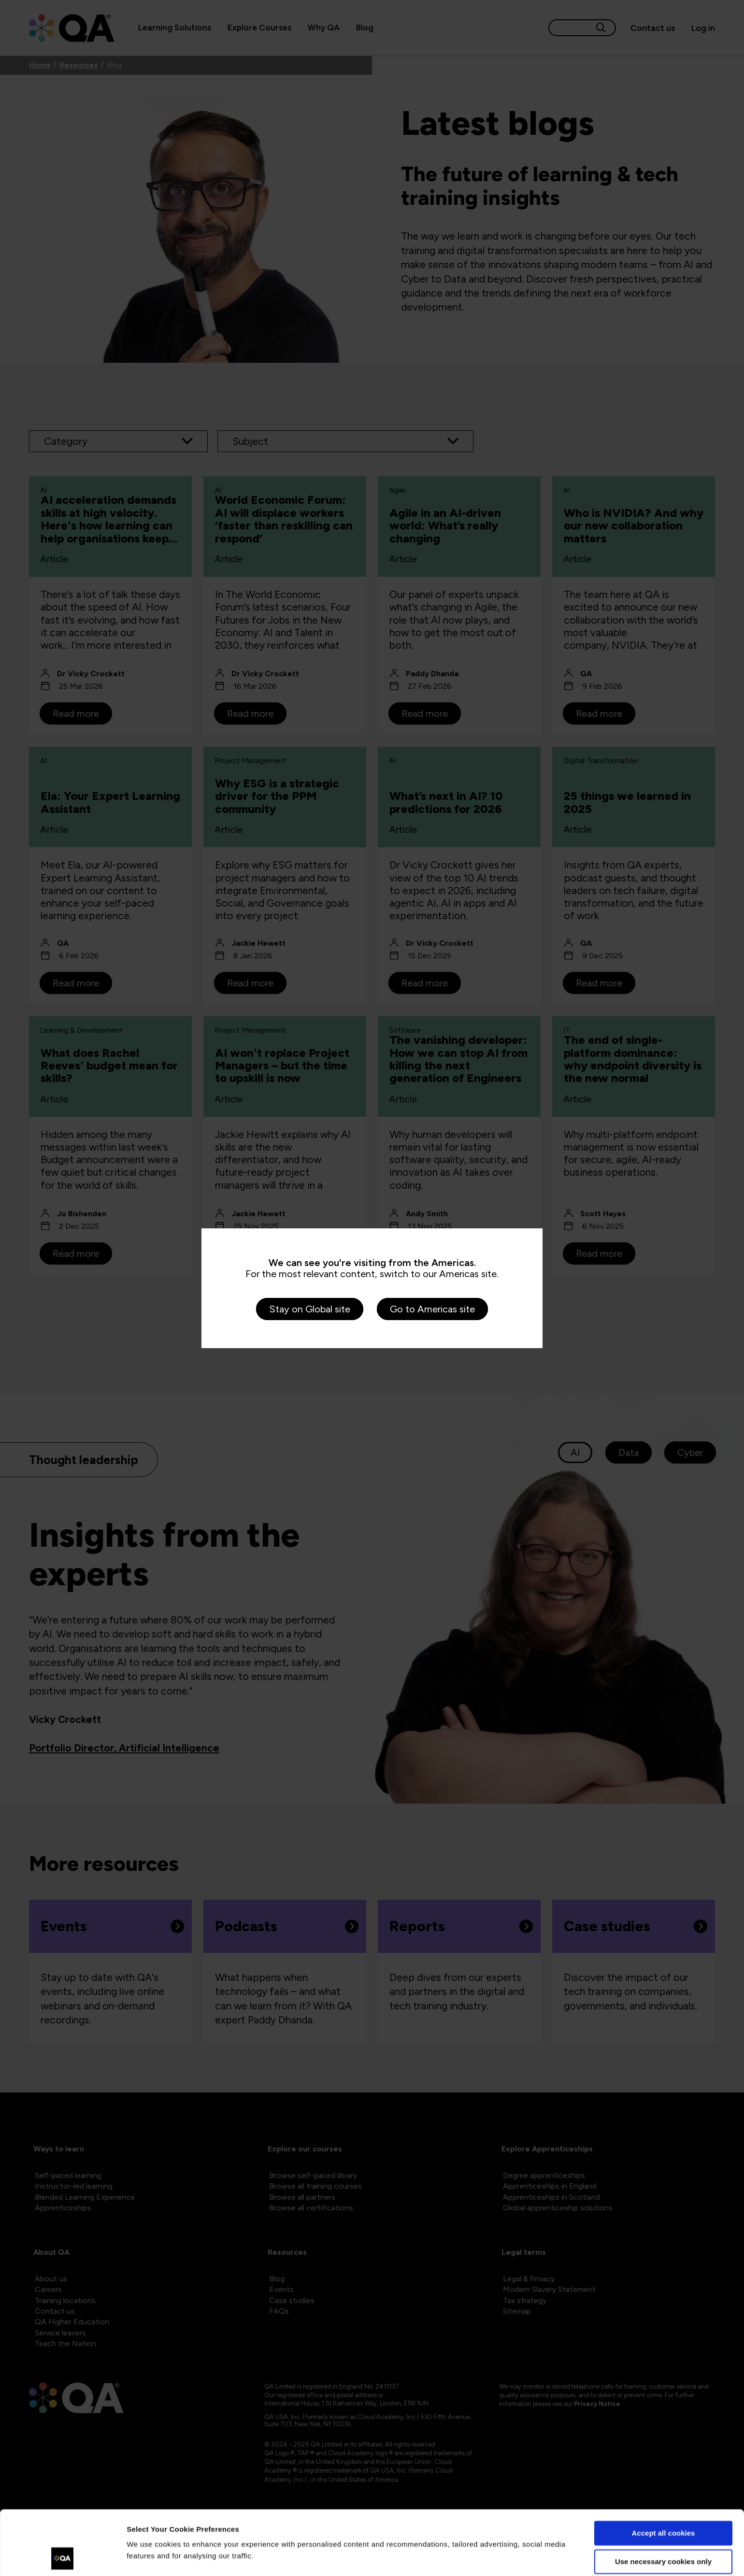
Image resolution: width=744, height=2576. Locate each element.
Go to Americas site (432, 1309)
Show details (149, 2557)
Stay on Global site (309, 1309)
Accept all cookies (663, 2473)
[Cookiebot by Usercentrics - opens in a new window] (62, 2557)
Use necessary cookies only (663, 2501)
